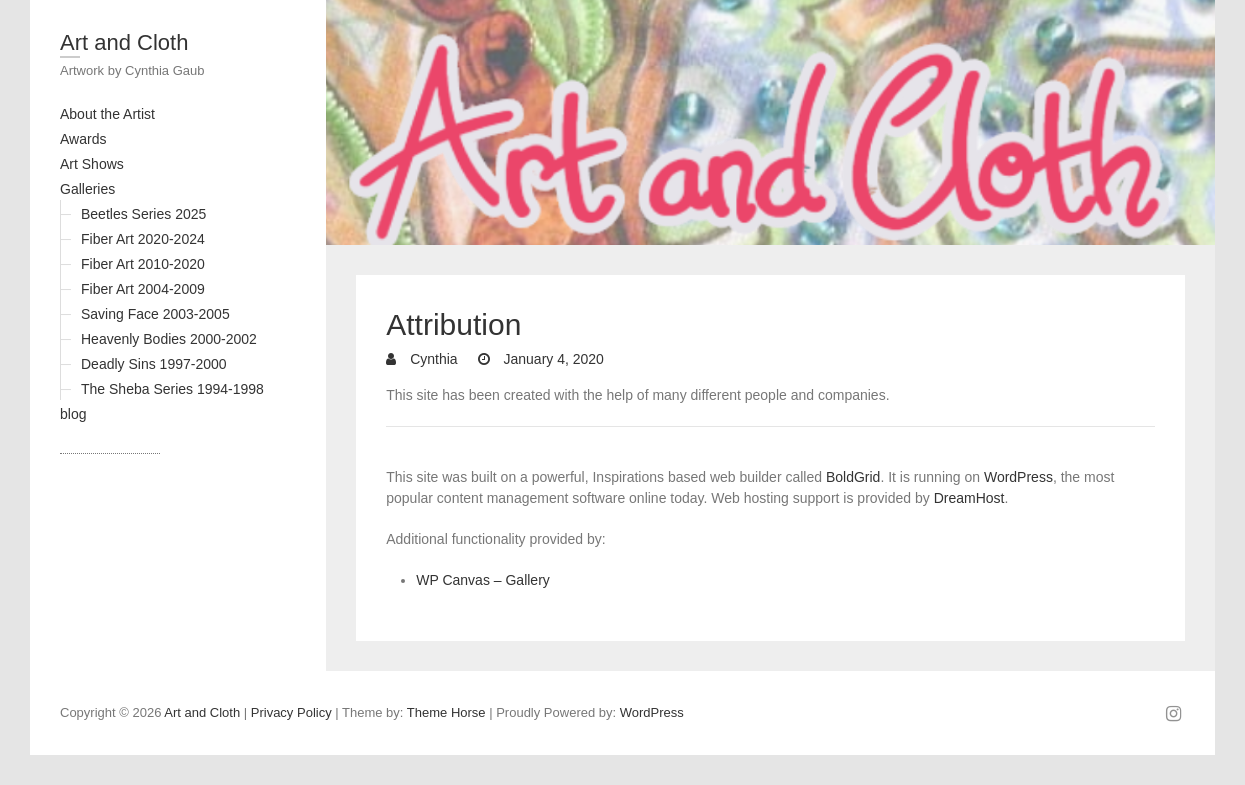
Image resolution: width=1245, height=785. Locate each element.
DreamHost (969, 498)
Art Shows (92, 164)
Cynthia (431, 359)
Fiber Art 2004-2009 (143, 289)
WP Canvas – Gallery (483, 580)
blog (73, 414)
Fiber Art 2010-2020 (143, 264)
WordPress (1018, 477)
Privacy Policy (291, 712)
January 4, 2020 (552, 359)
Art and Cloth (124, 42)
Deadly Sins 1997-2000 (154, 364)
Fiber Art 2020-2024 (143, 239)
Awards (83, 139)
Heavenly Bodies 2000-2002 (169, 339)
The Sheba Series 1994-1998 (172, 389)
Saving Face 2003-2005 (155, 314)
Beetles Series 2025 (143, 214)
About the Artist (107, 114)
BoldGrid (853, 477)
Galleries (87, 189)
